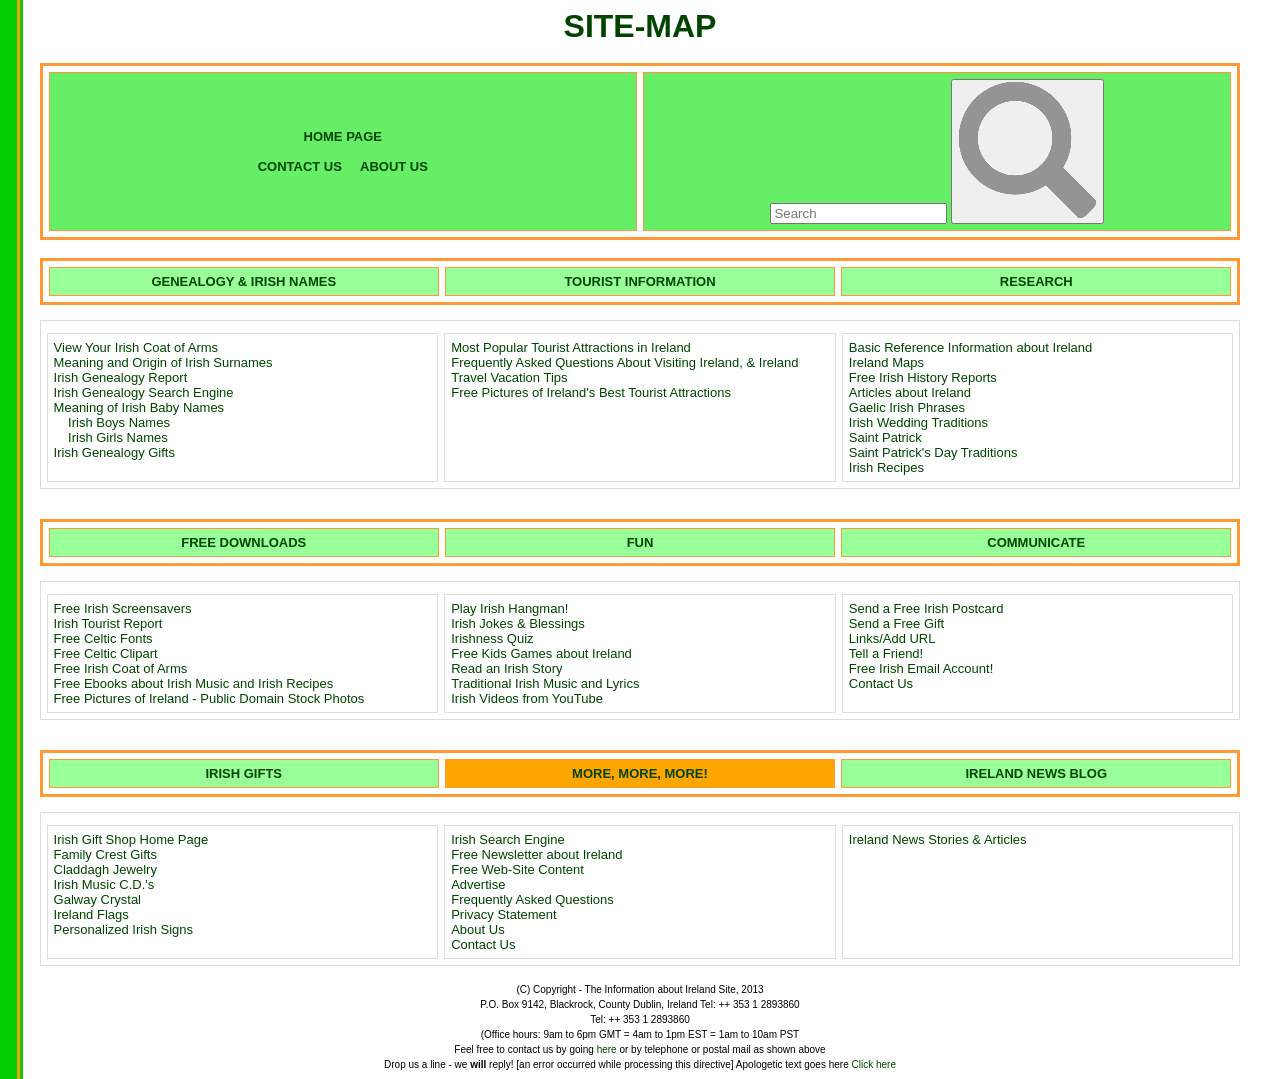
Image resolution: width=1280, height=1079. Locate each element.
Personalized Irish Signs (123, 929)
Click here (874, 1064)
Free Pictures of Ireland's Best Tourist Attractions (591, 392)
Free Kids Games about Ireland (541, 653)
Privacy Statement (504, 914)
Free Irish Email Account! (921, 668)
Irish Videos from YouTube (527, 698)
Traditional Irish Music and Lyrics (545, 683)
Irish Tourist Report (108, 623)
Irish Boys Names (119, 422)
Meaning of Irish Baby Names (139, 407)
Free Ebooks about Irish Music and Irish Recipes (194, 683)
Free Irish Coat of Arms (121, 668)
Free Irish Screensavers (123, 608)
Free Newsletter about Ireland (536, 854)
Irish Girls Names (118, 437)
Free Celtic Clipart (106, 653)
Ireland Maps (886, 362)
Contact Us (881, 683)
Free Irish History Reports (923, 377)
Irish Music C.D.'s (104, 884)
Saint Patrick (885, 437)
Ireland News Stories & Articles (938, 839)
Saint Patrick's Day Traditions (933, 452)
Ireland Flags (91, 914)
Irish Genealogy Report (121, 377)
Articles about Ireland (910, 392)
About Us (477, 929)
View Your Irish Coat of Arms (136, 347)
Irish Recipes (886, 467)
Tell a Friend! (886, 653)
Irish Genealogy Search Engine (144, 392)
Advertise (478, 884)
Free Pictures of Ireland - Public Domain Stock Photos (209, 698)
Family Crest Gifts (105, 854)
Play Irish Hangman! (509, 608)
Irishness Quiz (492, 638)
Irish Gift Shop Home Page (131, 839)
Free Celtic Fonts (103, 638)
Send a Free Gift (896, 623)
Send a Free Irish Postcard (926, 608)
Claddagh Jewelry (105, 869)
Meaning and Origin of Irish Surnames (163, 362)
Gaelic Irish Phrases (907, 407)
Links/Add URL (892, 638)
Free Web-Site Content (517, 869)
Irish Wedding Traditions (918, 422)
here (607, 1049)
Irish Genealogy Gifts (114, 452)
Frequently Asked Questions (532, 899)
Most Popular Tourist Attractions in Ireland (571, 347)
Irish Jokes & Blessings (518, 623)
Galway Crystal (97, 899)
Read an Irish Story (506, 668)
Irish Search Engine (507, 839)
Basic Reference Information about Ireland (971, 347)
